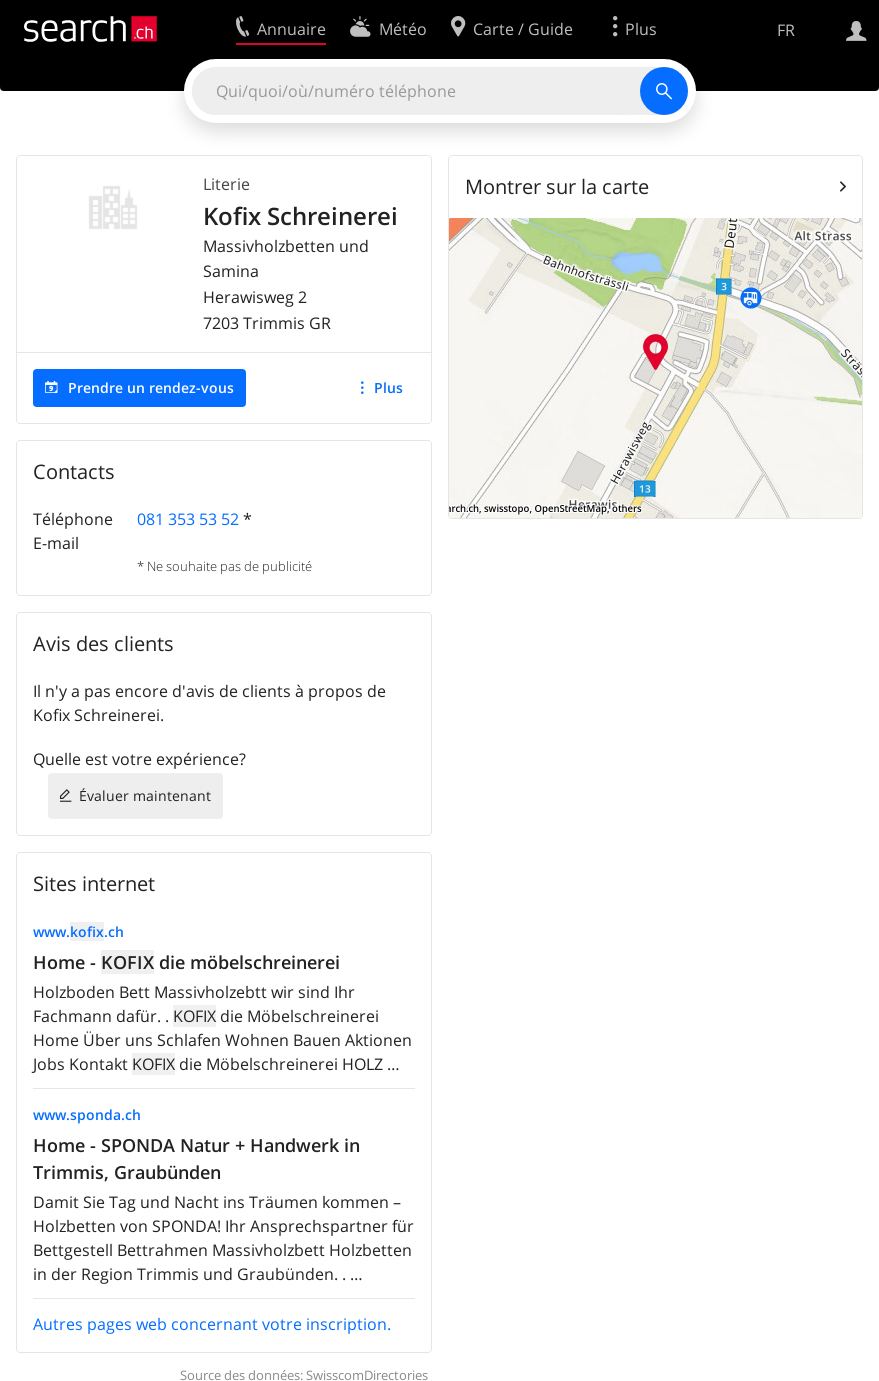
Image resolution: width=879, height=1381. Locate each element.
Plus (388, 387)
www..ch (78, 931)
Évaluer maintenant (145, 795)
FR (786, 30)
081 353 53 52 (188, 519)
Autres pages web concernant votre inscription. (212, 1324)
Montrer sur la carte (557, 186)
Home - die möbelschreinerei (186, 962)
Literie (226, 184)
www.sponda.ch (87, 1114)
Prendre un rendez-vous (151, 387)
